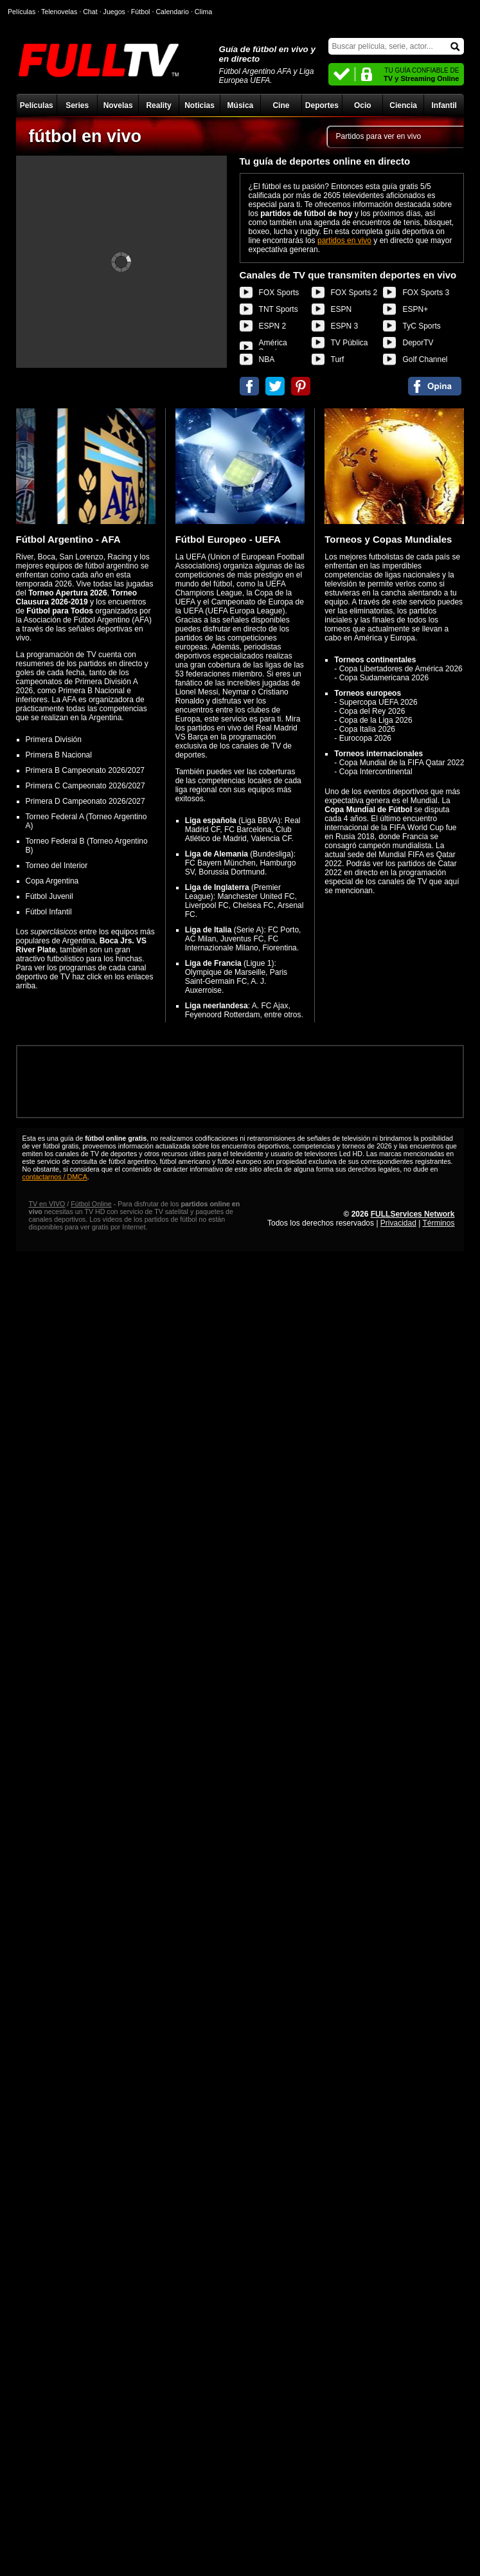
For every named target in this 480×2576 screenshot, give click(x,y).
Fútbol (140, 11)
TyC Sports (421, 326)
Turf (337, 359)
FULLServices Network (413, 1214)
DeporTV (417, 342)
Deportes (322, 105)
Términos (438, 1223)
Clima (203, 11)
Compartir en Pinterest (300, 386)
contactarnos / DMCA (54, 1177)
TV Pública (349, 342)
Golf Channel (424, 359)
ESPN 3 (345, 326)
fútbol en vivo (85, 136)
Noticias (199, 105)
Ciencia (403, 105)
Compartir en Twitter (275, 386)
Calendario (172, 11)
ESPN (341, 309)
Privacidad (398, 1223)
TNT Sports (278, 309)
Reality (158, 105)
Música (240, 105)
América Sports (273, 347)
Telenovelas (59, 11)
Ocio (362, 105)
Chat (90, 11)
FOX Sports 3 (425, 292)
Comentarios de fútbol (434, 386)
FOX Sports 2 (354, 292)
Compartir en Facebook (249, 386)
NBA (267, 359)
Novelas (118, 105)
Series (77, 105)
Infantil (443, 105)
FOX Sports (279, 292)
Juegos (114, 11)
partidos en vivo (344, 240)
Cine (280, 105)
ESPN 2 (273, 326)
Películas (36, 105)
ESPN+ (415, 309)
